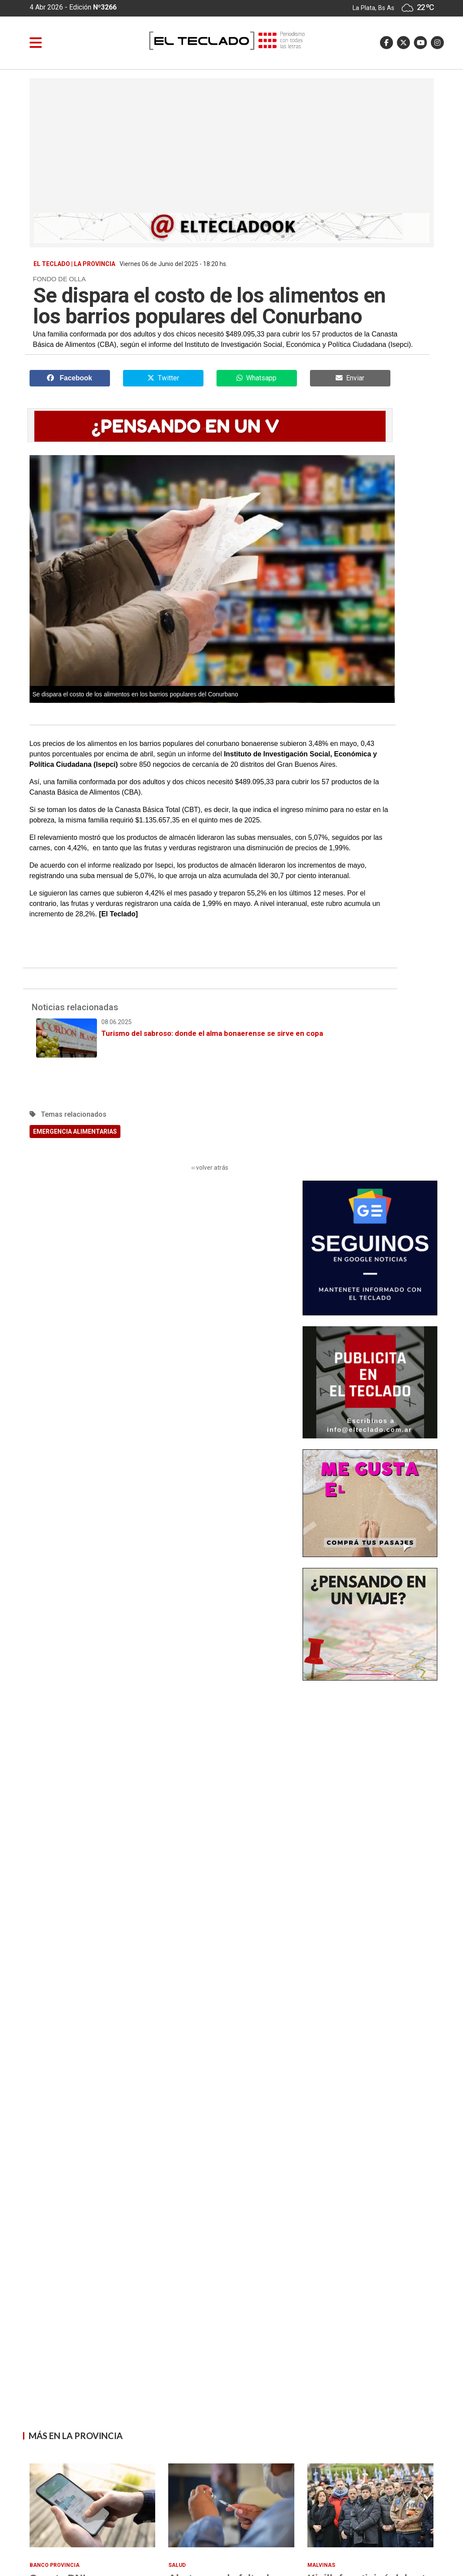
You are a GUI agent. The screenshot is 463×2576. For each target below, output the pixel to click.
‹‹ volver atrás (209, 1167)
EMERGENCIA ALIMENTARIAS (75, 1131)
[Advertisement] (232, 148)
